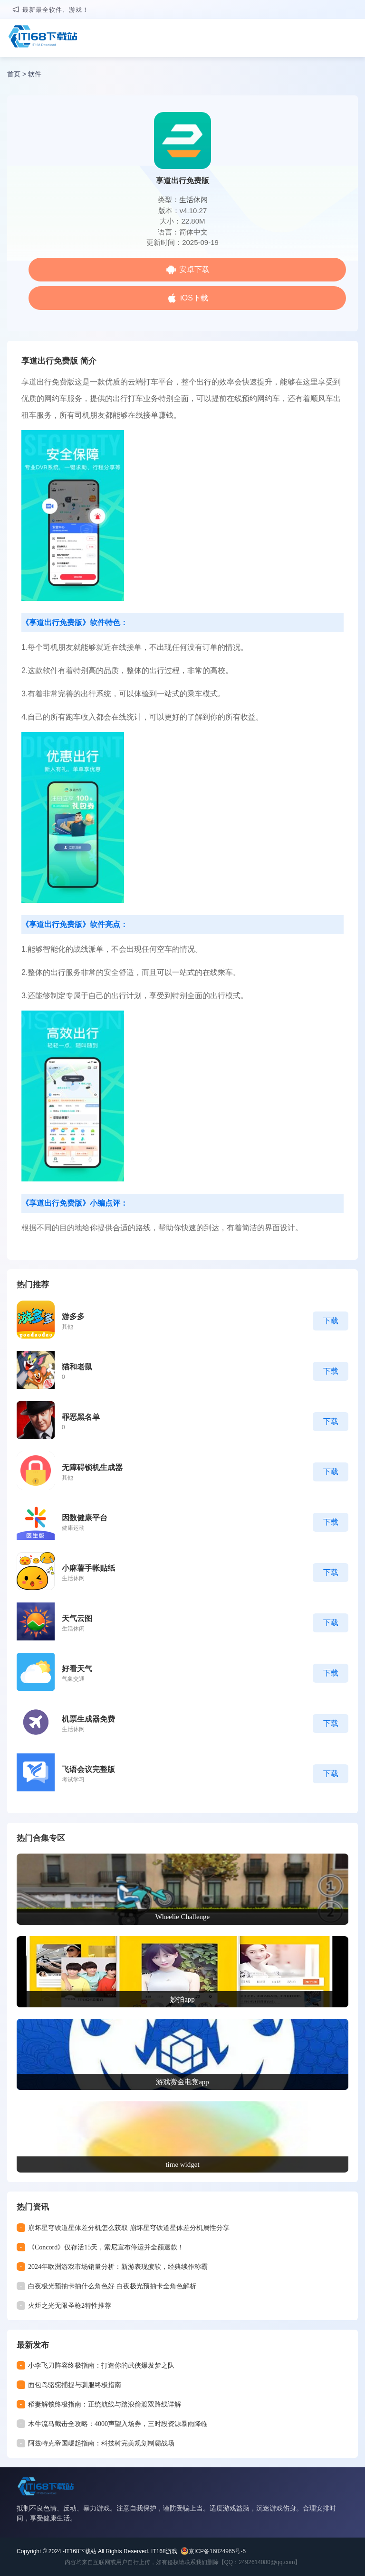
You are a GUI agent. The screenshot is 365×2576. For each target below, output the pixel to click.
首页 (13, 74)
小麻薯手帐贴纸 (88, 1568)
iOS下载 (194, 298)
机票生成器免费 (88, 1719)
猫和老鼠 (77, 1367)
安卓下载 (194, 269)
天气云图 (77, 1618)
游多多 (73, 1316)
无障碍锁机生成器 (92, 1467)
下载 (330, 1321)
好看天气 (77, 1669)
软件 (34, 74)
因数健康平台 (84, 1518)
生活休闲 (193, 200)
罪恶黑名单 (81, 1417)
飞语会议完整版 (88, 1769)
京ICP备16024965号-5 (217, 2551)
